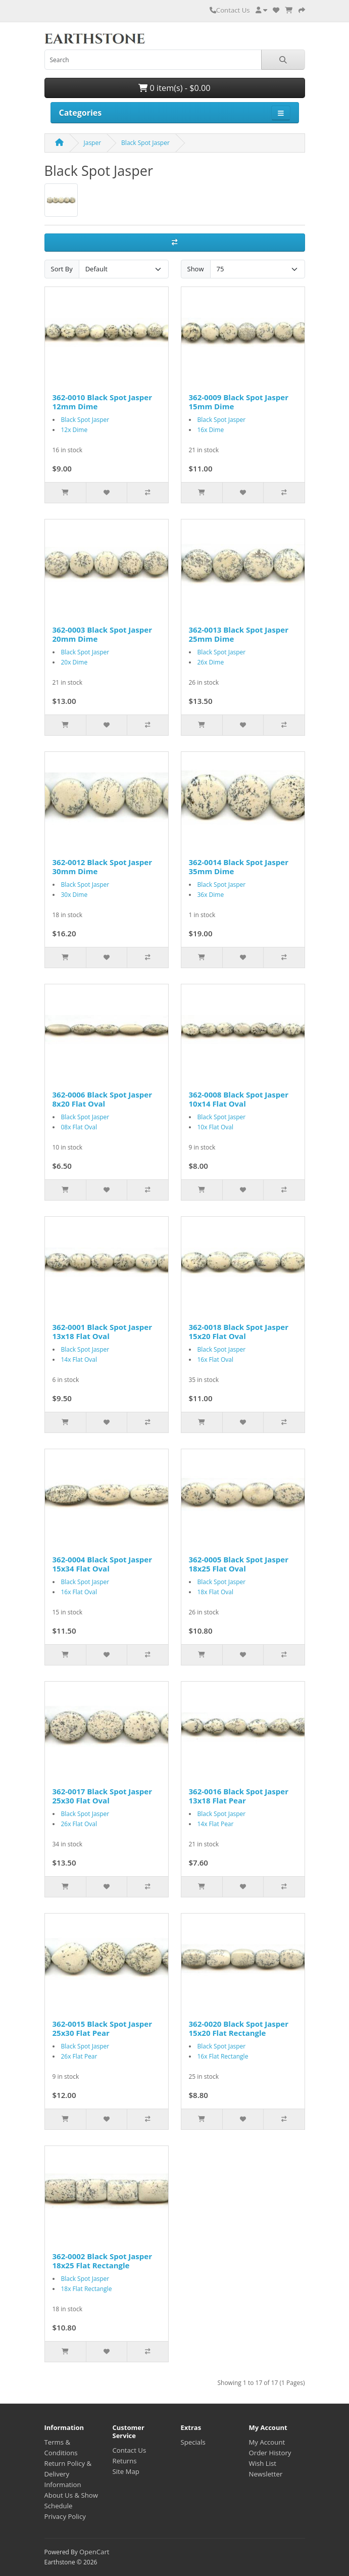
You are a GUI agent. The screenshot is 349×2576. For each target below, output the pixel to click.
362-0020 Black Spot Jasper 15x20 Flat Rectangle (238, 2028)
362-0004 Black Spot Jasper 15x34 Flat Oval (102, 1563)
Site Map (126, 2471)
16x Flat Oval (215, 1359)
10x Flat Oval (215, 1127)
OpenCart (94, 2551)
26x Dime (210, 662)
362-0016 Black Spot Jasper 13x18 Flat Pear (238, 1795)
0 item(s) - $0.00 (174, 87)
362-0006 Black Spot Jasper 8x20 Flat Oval (102, 1099)
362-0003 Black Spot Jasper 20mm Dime (102, 634)
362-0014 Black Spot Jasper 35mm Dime (238, 866)
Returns (125, 2460)
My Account (267, 2442)
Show (195, 268)
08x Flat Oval (79, 1127)
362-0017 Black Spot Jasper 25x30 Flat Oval (102, 1795)
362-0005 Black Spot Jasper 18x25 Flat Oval (238, 1563)
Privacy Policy (65, 2516)
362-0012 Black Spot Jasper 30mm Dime (102, 866)
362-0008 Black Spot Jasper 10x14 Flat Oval (238, 1099)
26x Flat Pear (79, 2056)
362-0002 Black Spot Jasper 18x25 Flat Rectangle (102, 2260)
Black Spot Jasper (145, 142)
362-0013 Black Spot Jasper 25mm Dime (238, 634)
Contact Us (230, 10)
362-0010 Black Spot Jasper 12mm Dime (102, 401)
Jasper (93, 142)
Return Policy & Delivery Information (68, 2474)
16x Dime (210, 429)
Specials (193, 2442)
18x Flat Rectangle (86, 2288)
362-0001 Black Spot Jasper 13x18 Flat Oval (102, 1331)
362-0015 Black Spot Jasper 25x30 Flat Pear (102, 2028)
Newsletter (266, 2473)
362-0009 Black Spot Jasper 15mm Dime (238, 401)
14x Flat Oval (79, 1359)
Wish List (263, 2463)
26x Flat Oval (79, 1824)
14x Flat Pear (215, 1824)
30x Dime (74, 894)
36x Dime (210, 894)
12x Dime (74, 429)
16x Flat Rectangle (222, 2056)
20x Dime (74, 662)
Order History (270, 2452)
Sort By (62, 268)
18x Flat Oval (215, 1592)
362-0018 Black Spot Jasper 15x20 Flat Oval (238, 1331)
